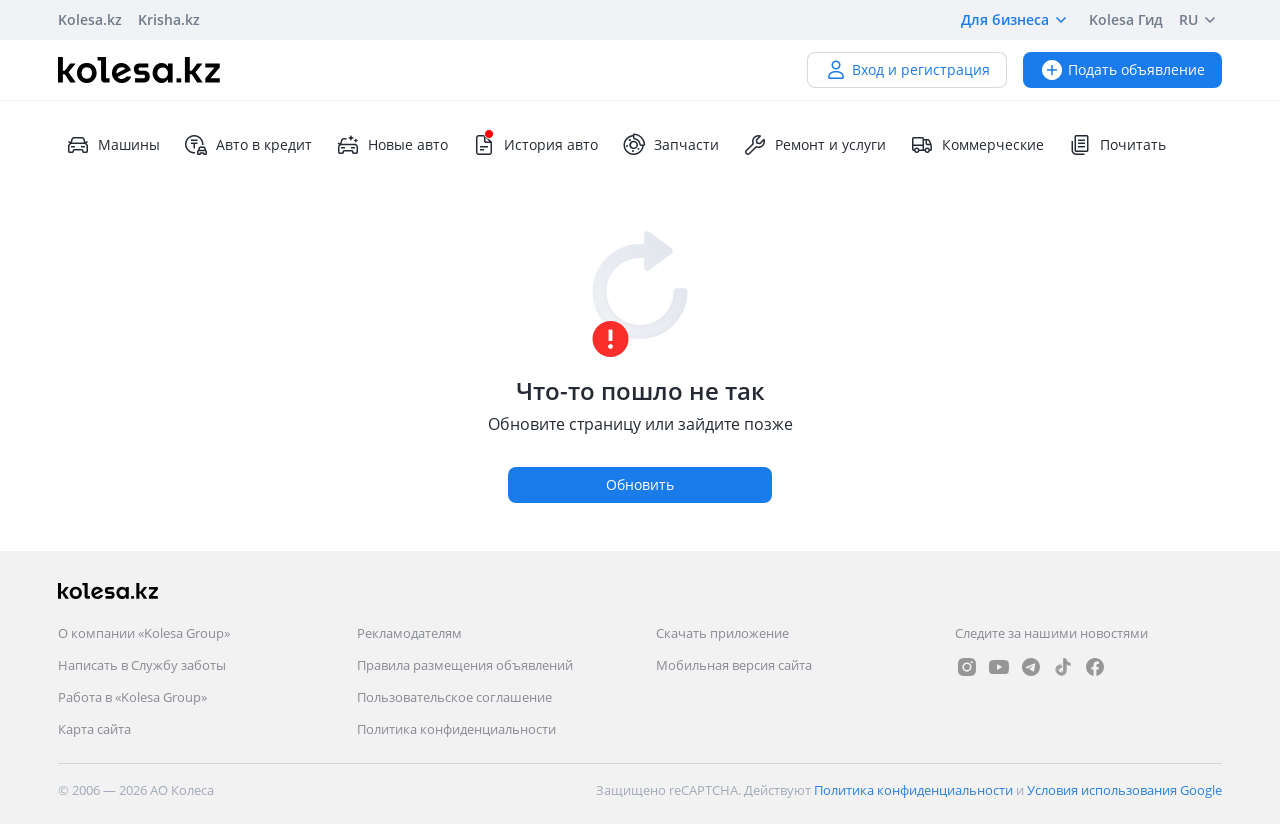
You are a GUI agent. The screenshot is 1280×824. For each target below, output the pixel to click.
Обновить (640, 484)
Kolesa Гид (1126, 19)
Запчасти (670, 145)
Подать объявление (1122, 69)
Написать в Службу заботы (142, 665)
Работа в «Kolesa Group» (132, 697)
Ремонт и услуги (814, 145)
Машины (113, 145)
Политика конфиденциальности (456, 729)
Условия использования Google (1124, 790)
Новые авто (392, 145)
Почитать (1117, 145)
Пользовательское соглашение (454, 697)
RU (1200, 20)
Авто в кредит (248, 145)
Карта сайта (94, 729)
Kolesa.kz (90, 19)
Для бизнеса (1017, 20)
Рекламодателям (409, 633)
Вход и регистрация (907, 69)
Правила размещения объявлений (465, 665)
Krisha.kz (169, 19)
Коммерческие (977, 145)
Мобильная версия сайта (734, 665)
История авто (535, 145)
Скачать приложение (722, 633)
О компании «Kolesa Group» (144, 633)
